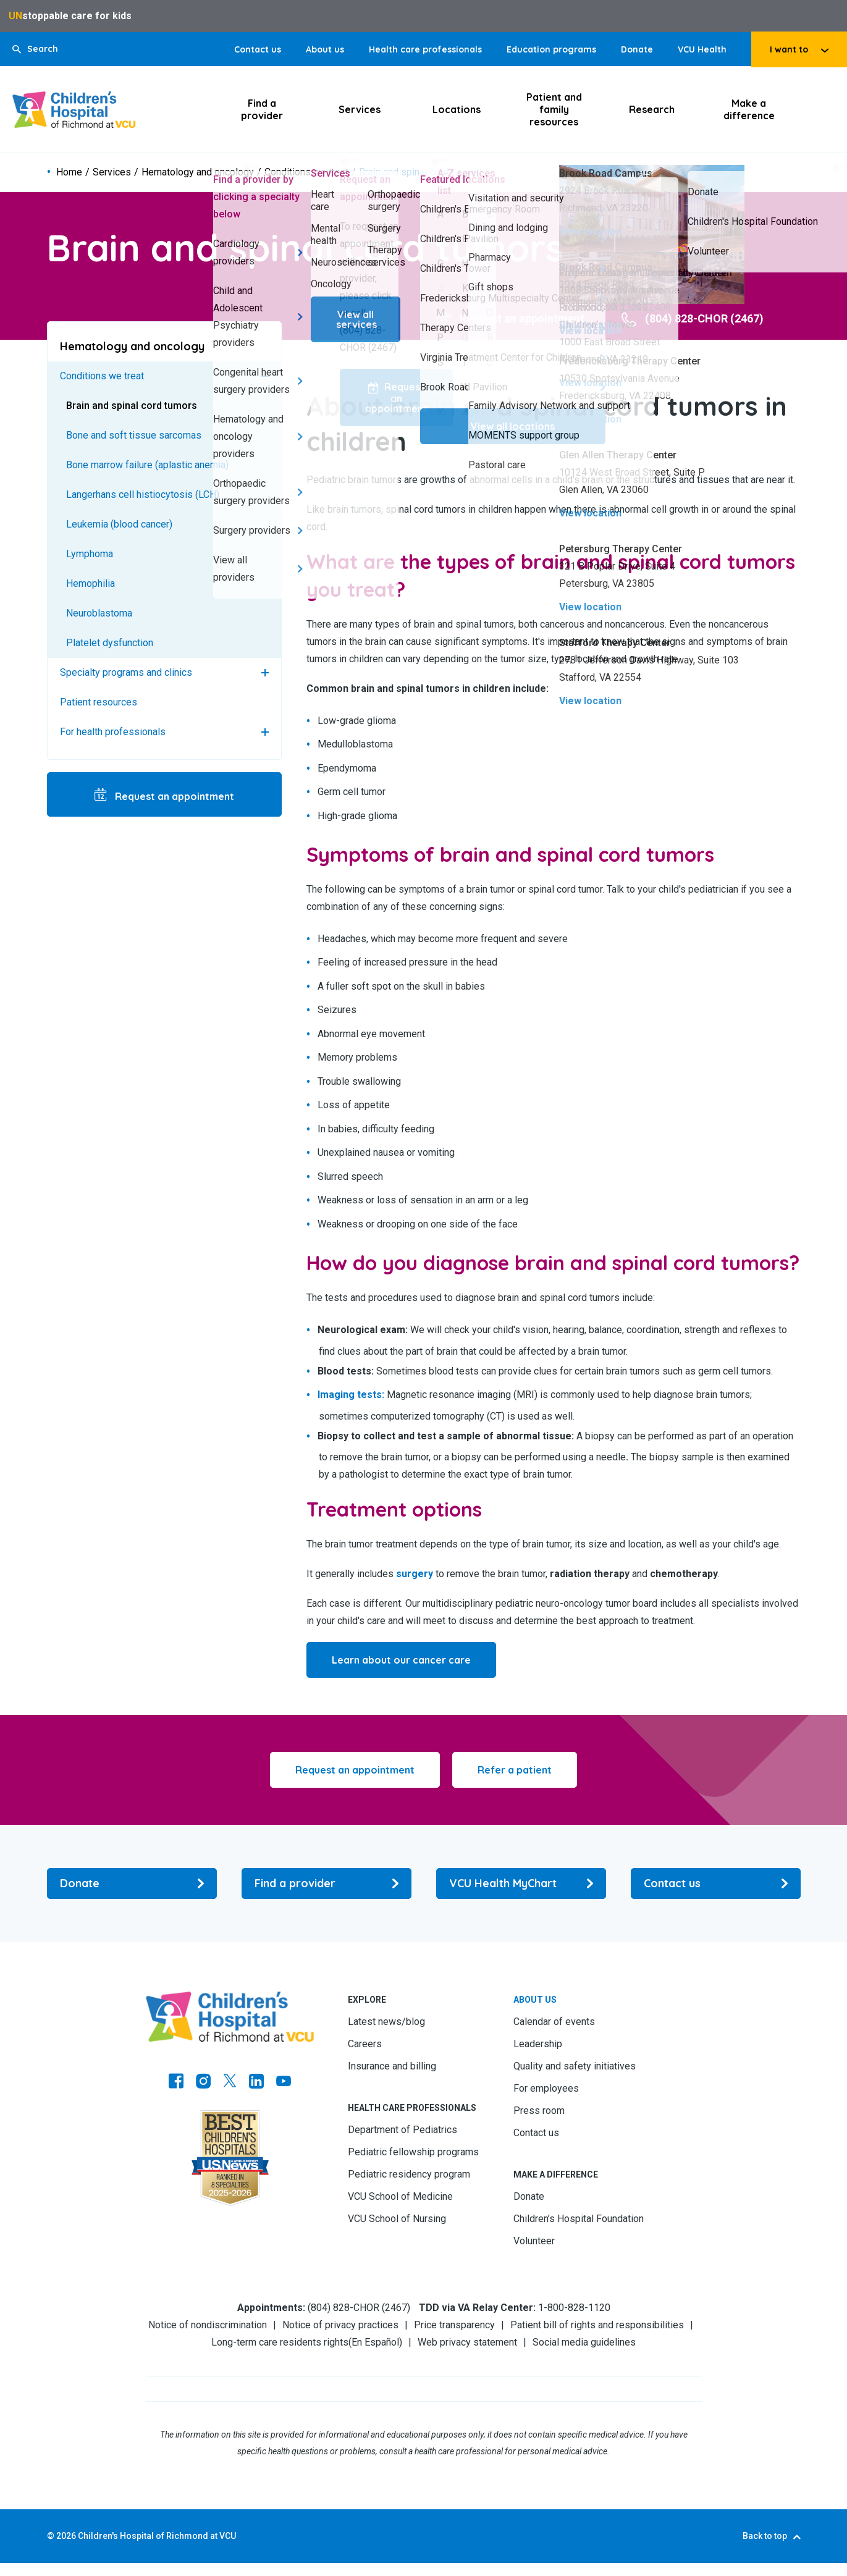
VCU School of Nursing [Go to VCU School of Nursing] (397, 2219)
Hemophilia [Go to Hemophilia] (90, 584)
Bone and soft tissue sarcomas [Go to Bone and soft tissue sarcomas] (133, 436)
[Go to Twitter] (230, 2082)
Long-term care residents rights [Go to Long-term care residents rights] (279, 2342)
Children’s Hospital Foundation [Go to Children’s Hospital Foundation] (578, 2219)
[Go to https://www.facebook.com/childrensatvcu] (176, 2082)
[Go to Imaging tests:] (351, 1395)
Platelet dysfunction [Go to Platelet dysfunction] (109, 643)
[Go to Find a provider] (326, 1883)
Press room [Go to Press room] (539, 2110)
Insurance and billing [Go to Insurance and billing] (392, 2066)
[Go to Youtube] (283, 2082)
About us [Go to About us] (325, 49)
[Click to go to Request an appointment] (355, 1770)
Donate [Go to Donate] (637, 49)
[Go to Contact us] (716, 1883)
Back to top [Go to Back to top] (765, 2536)
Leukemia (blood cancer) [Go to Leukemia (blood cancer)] (119, 525)
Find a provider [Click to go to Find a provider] (262, 110)
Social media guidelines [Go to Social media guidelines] (584, 2342)
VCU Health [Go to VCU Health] (702, 49)
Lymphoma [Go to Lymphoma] (89, 554)
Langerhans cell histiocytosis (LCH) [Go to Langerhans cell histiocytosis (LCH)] (142, 495)
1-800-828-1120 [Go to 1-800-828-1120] (574, 2307)
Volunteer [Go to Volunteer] (534, 2241)
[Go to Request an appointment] (510, 319)
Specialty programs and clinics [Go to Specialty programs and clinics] (126, 673)
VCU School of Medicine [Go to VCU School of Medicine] (400, 2196)
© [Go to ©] (50, 2536)
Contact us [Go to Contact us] (257, 49)
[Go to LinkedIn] (256, 2082)
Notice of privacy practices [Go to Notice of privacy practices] (340, 2325)
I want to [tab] (789, 49)
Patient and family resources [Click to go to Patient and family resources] (554, 109)
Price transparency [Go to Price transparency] (454, 2325)
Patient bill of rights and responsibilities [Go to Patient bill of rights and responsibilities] (597, 2325)
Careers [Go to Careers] (365, 2044)
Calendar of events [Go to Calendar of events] (554, 2021)
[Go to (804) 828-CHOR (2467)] (693, 319)
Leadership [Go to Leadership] (537, 2044)
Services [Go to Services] (112, 173)
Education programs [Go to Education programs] (551, 49)
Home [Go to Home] (69, 173)
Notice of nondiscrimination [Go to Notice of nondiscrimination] (207, 2325)
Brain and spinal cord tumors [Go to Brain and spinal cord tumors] (131, 406)
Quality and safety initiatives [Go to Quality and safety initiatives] (574, 2066)
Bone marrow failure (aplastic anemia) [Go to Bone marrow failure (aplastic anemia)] (147, 465)
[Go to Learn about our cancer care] (401, 1660)
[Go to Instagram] (203, 2082)
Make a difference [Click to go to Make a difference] (749, 110)
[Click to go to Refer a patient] (514, 1770)
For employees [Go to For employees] (546, 2088)
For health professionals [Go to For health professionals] (113, 732)
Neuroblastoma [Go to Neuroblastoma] (99, 614)
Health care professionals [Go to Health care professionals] (425, 49)
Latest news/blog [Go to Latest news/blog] (386, 2021)
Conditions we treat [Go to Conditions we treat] (306, 173)
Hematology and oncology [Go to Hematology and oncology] (197, 173)
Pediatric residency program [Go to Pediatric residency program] (409, 2174)
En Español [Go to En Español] (375, 2342)
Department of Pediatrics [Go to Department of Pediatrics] (402, 2130)
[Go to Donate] (132, 1883)
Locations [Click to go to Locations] (456, 110)
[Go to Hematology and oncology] (164, 347)
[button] (35, 49)
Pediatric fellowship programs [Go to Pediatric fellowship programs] (413, 2152)
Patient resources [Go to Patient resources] (98, 703)
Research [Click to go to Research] (652, 110)
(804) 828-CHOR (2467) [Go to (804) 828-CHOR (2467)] (359, 2307)
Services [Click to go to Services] (360, 110)
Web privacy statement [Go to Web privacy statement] (467, 2342)
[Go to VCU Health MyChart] (521, 1883)
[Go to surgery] (414, 1574)
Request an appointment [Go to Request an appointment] (173, 797)
